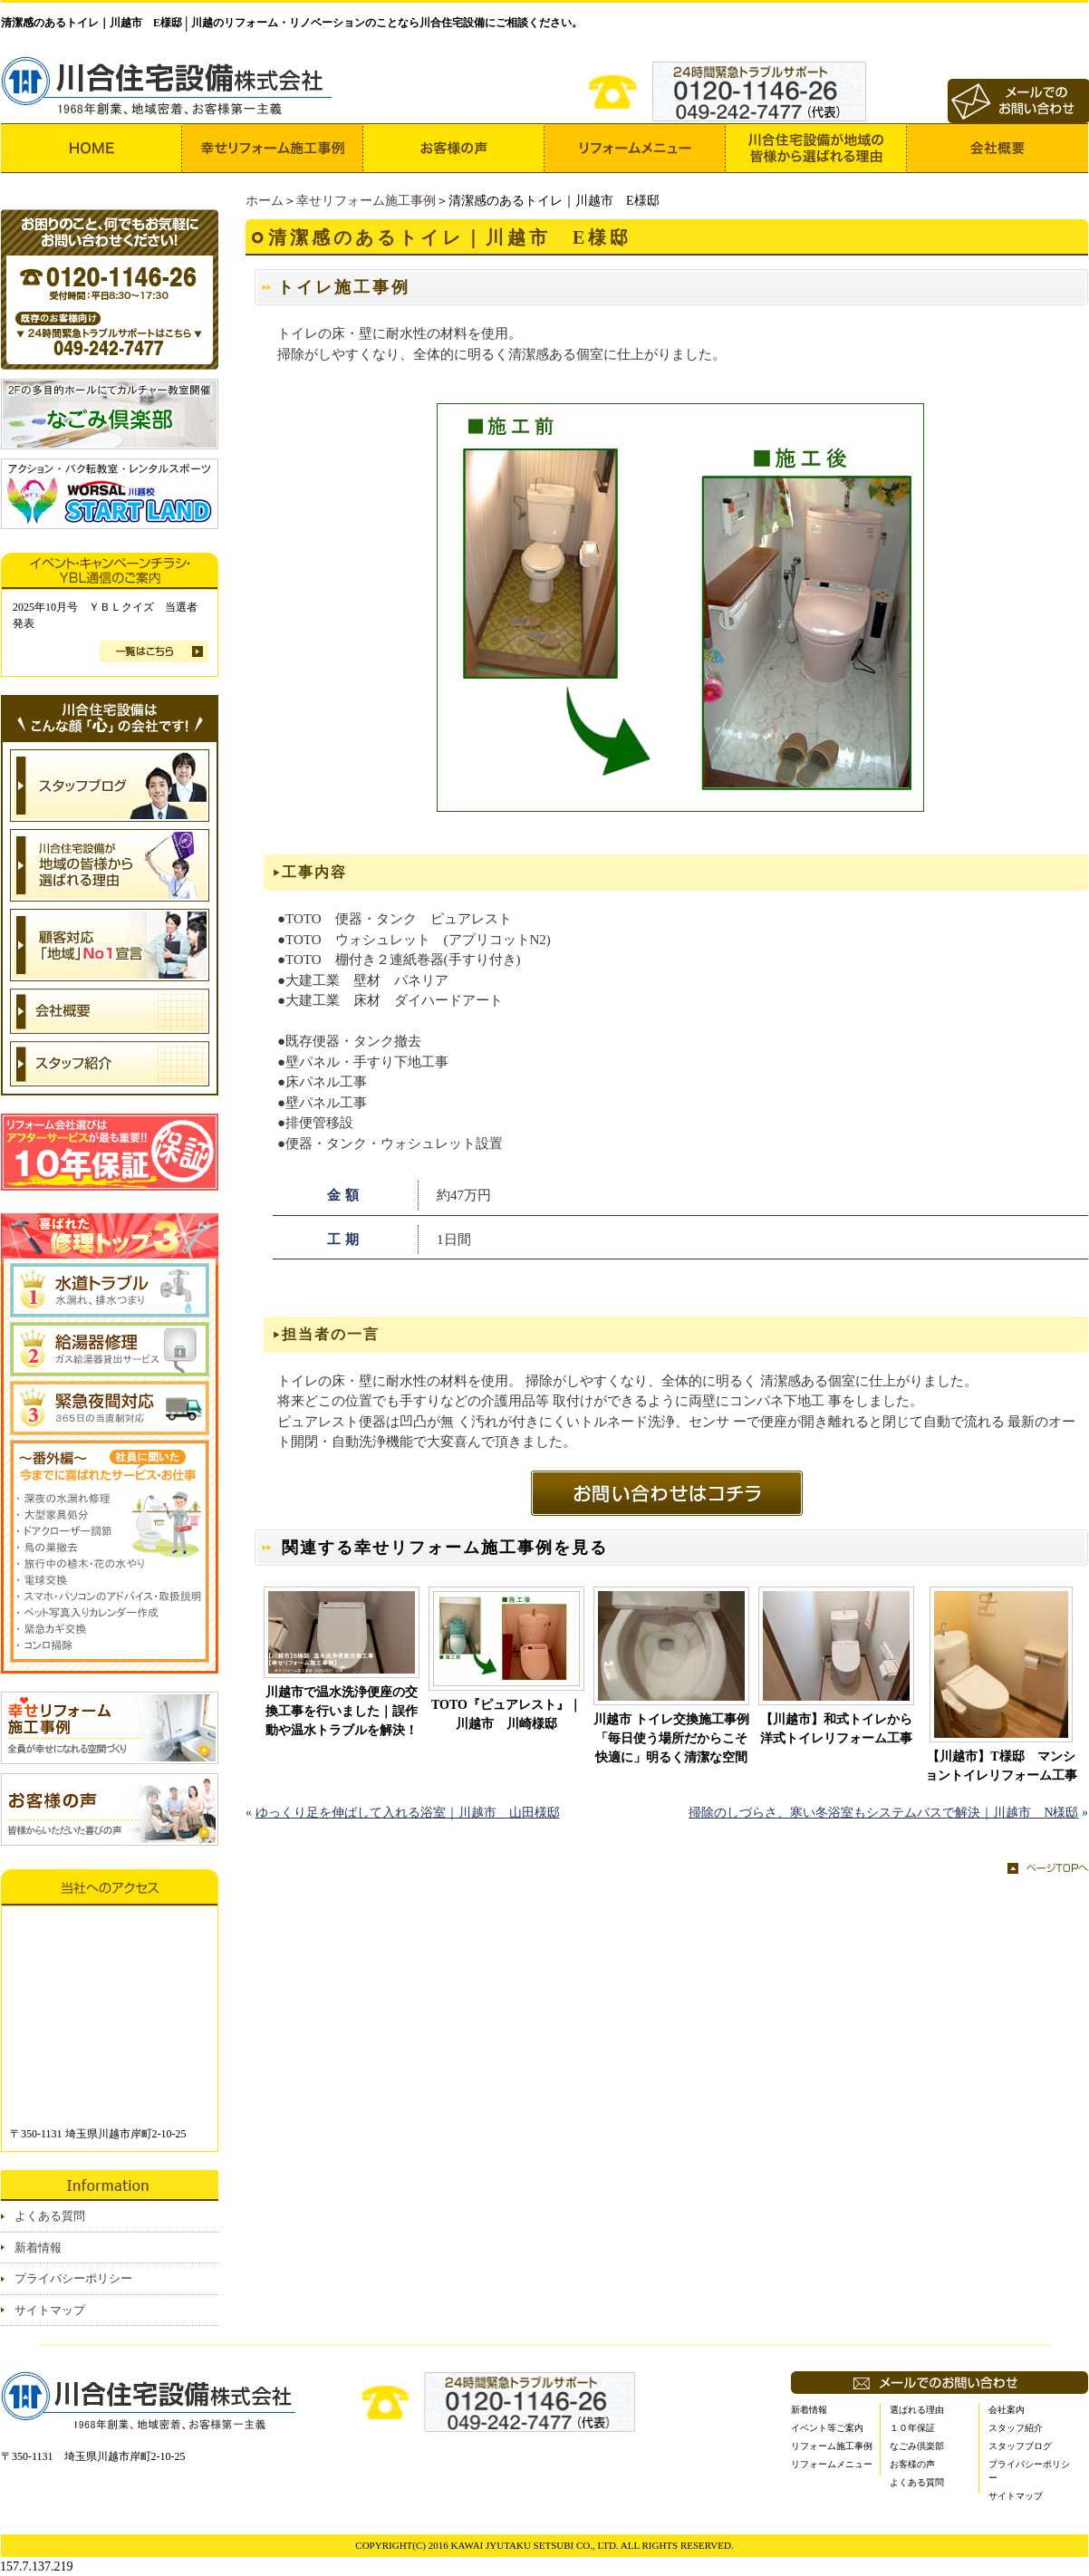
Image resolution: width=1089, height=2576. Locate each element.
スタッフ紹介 (1015, 2428)
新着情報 (38, 2247)
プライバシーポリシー (73, 2278)
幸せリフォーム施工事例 (366, 200)
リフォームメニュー (831, 2464)
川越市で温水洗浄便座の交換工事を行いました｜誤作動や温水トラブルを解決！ (341, 1711)
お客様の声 (912, 2464)
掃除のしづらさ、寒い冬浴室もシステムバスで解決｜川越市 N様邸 (883, 1812)
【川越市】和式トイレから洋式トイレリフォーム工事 (836, 1729)
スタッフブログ (1020, 2446)
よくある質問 (49, 2216)
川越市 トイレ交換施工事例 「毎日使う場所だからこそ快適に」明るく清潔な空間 (671, 1738)
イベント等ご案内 (827, 2428)
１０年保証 (912, 2428)
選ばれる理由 (917, 2410)
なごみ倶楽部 (917, 2446)
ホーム (265, 200)
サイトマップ (49, 2310)
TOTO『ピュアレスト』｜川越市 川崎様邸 (506, 1714)
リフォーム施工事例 (831, 2446)
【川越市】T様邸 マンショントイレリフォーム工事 (1001, 1766)
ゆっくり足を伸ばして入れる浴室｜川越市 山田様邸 (407, 1812)
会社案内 (1006, 2410)
